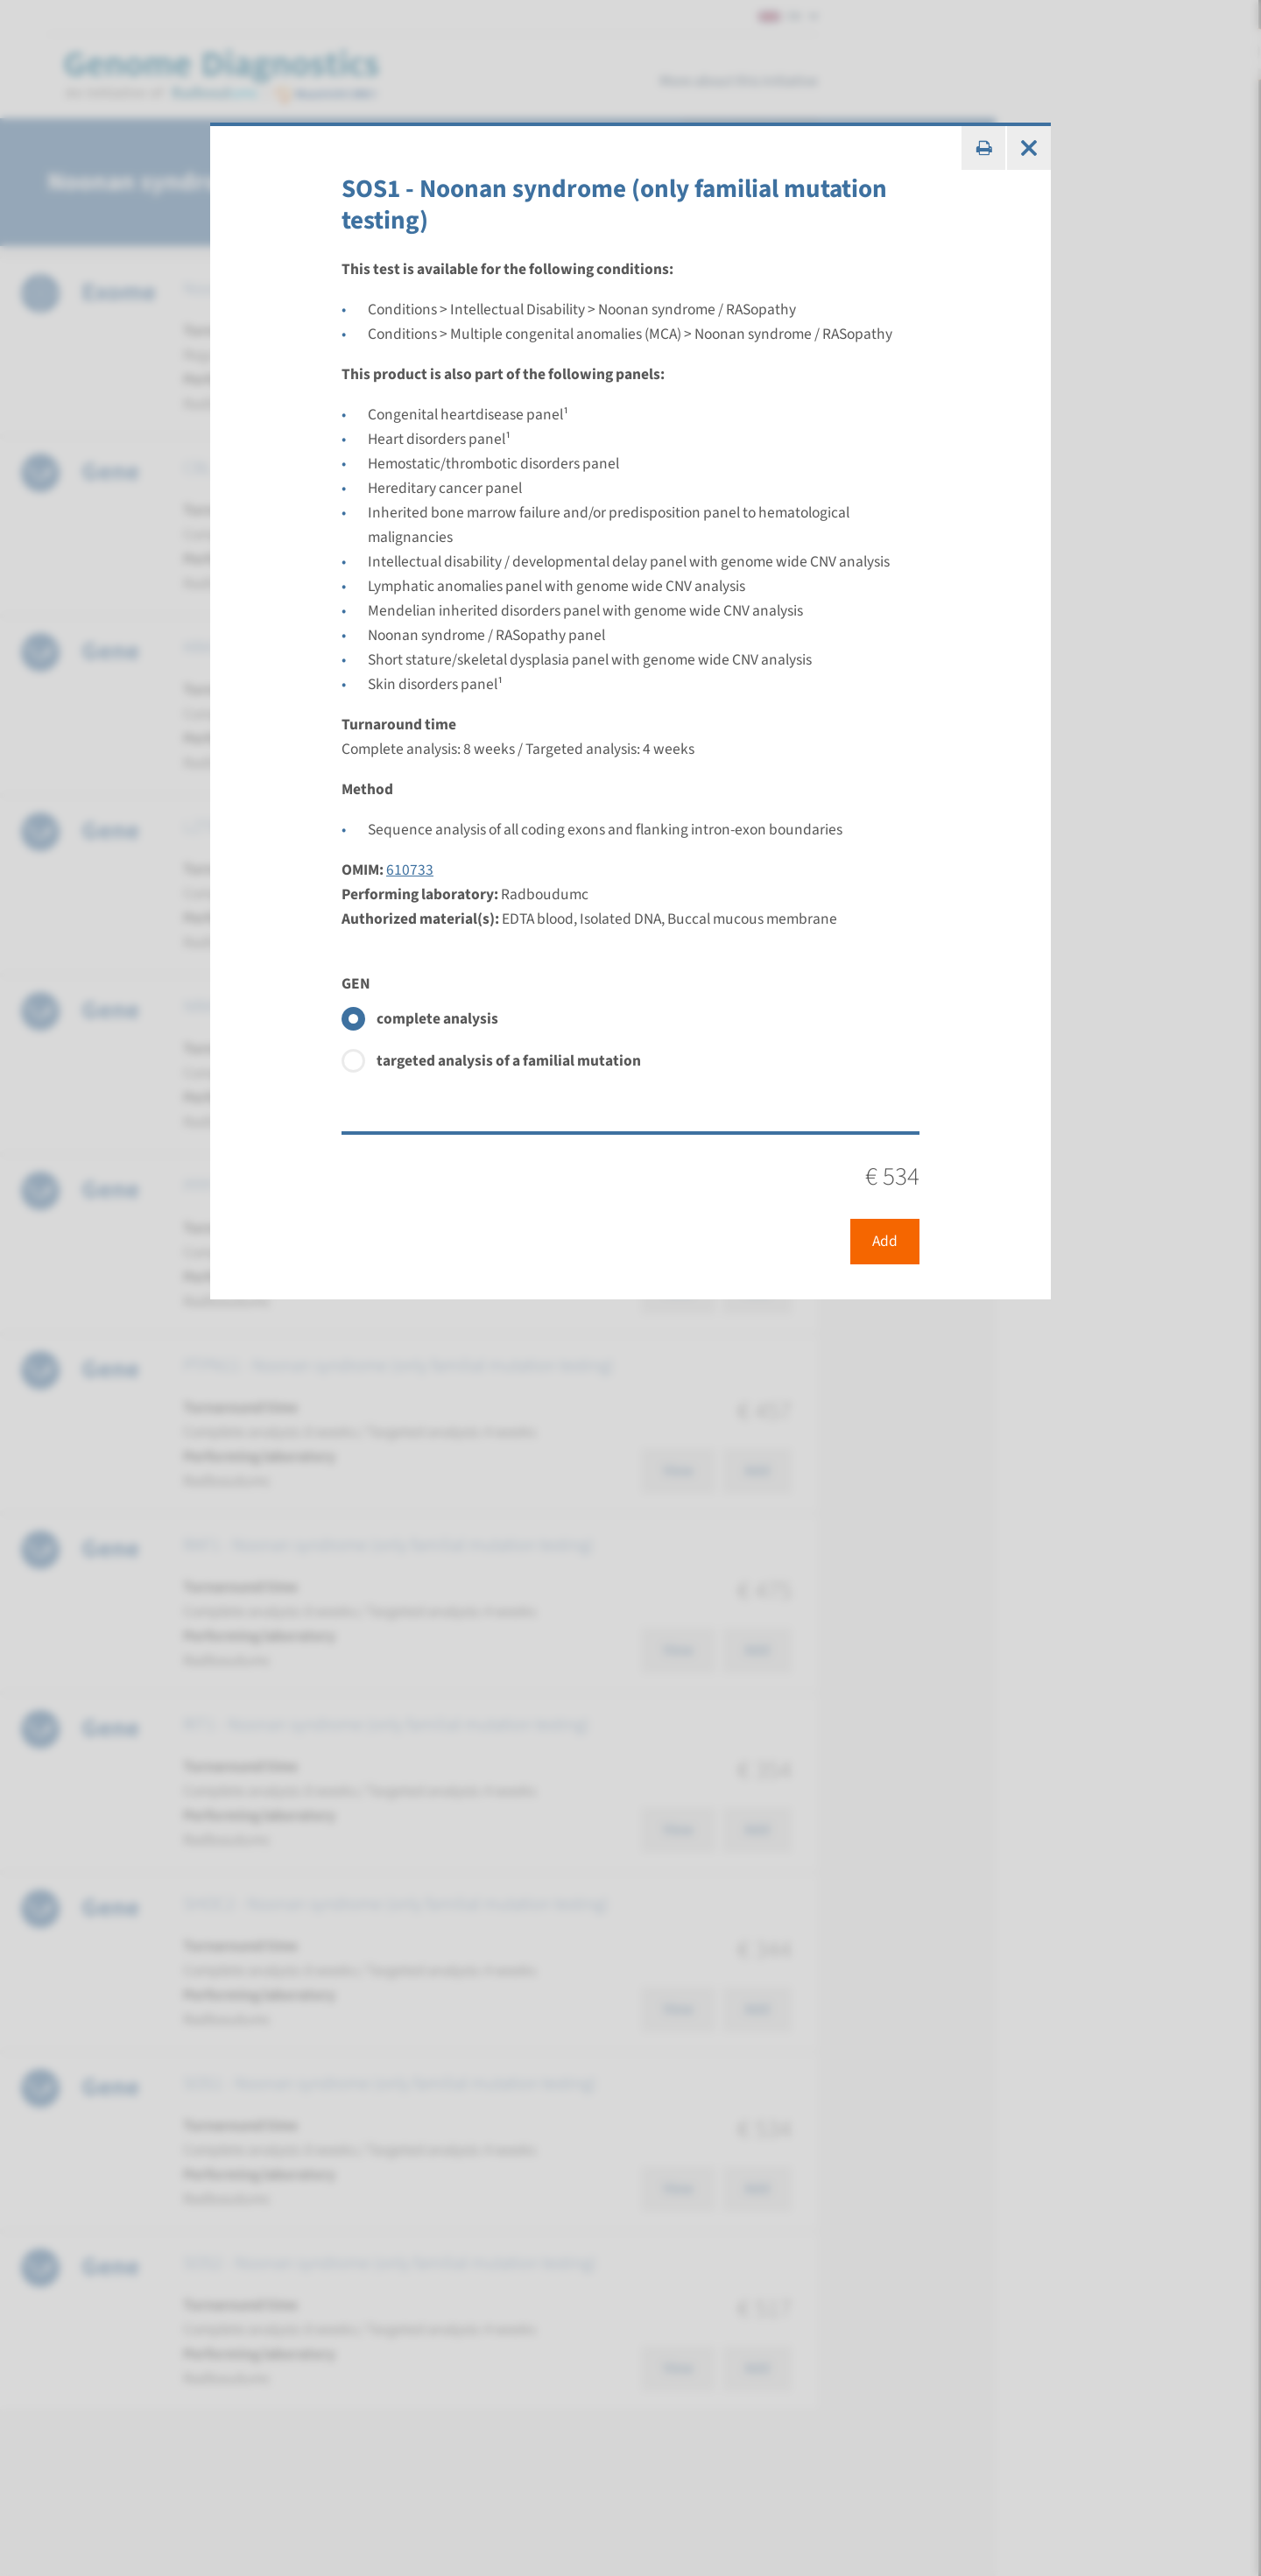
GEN (356, 984)
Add (885, 1241)
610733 (409, 870)
